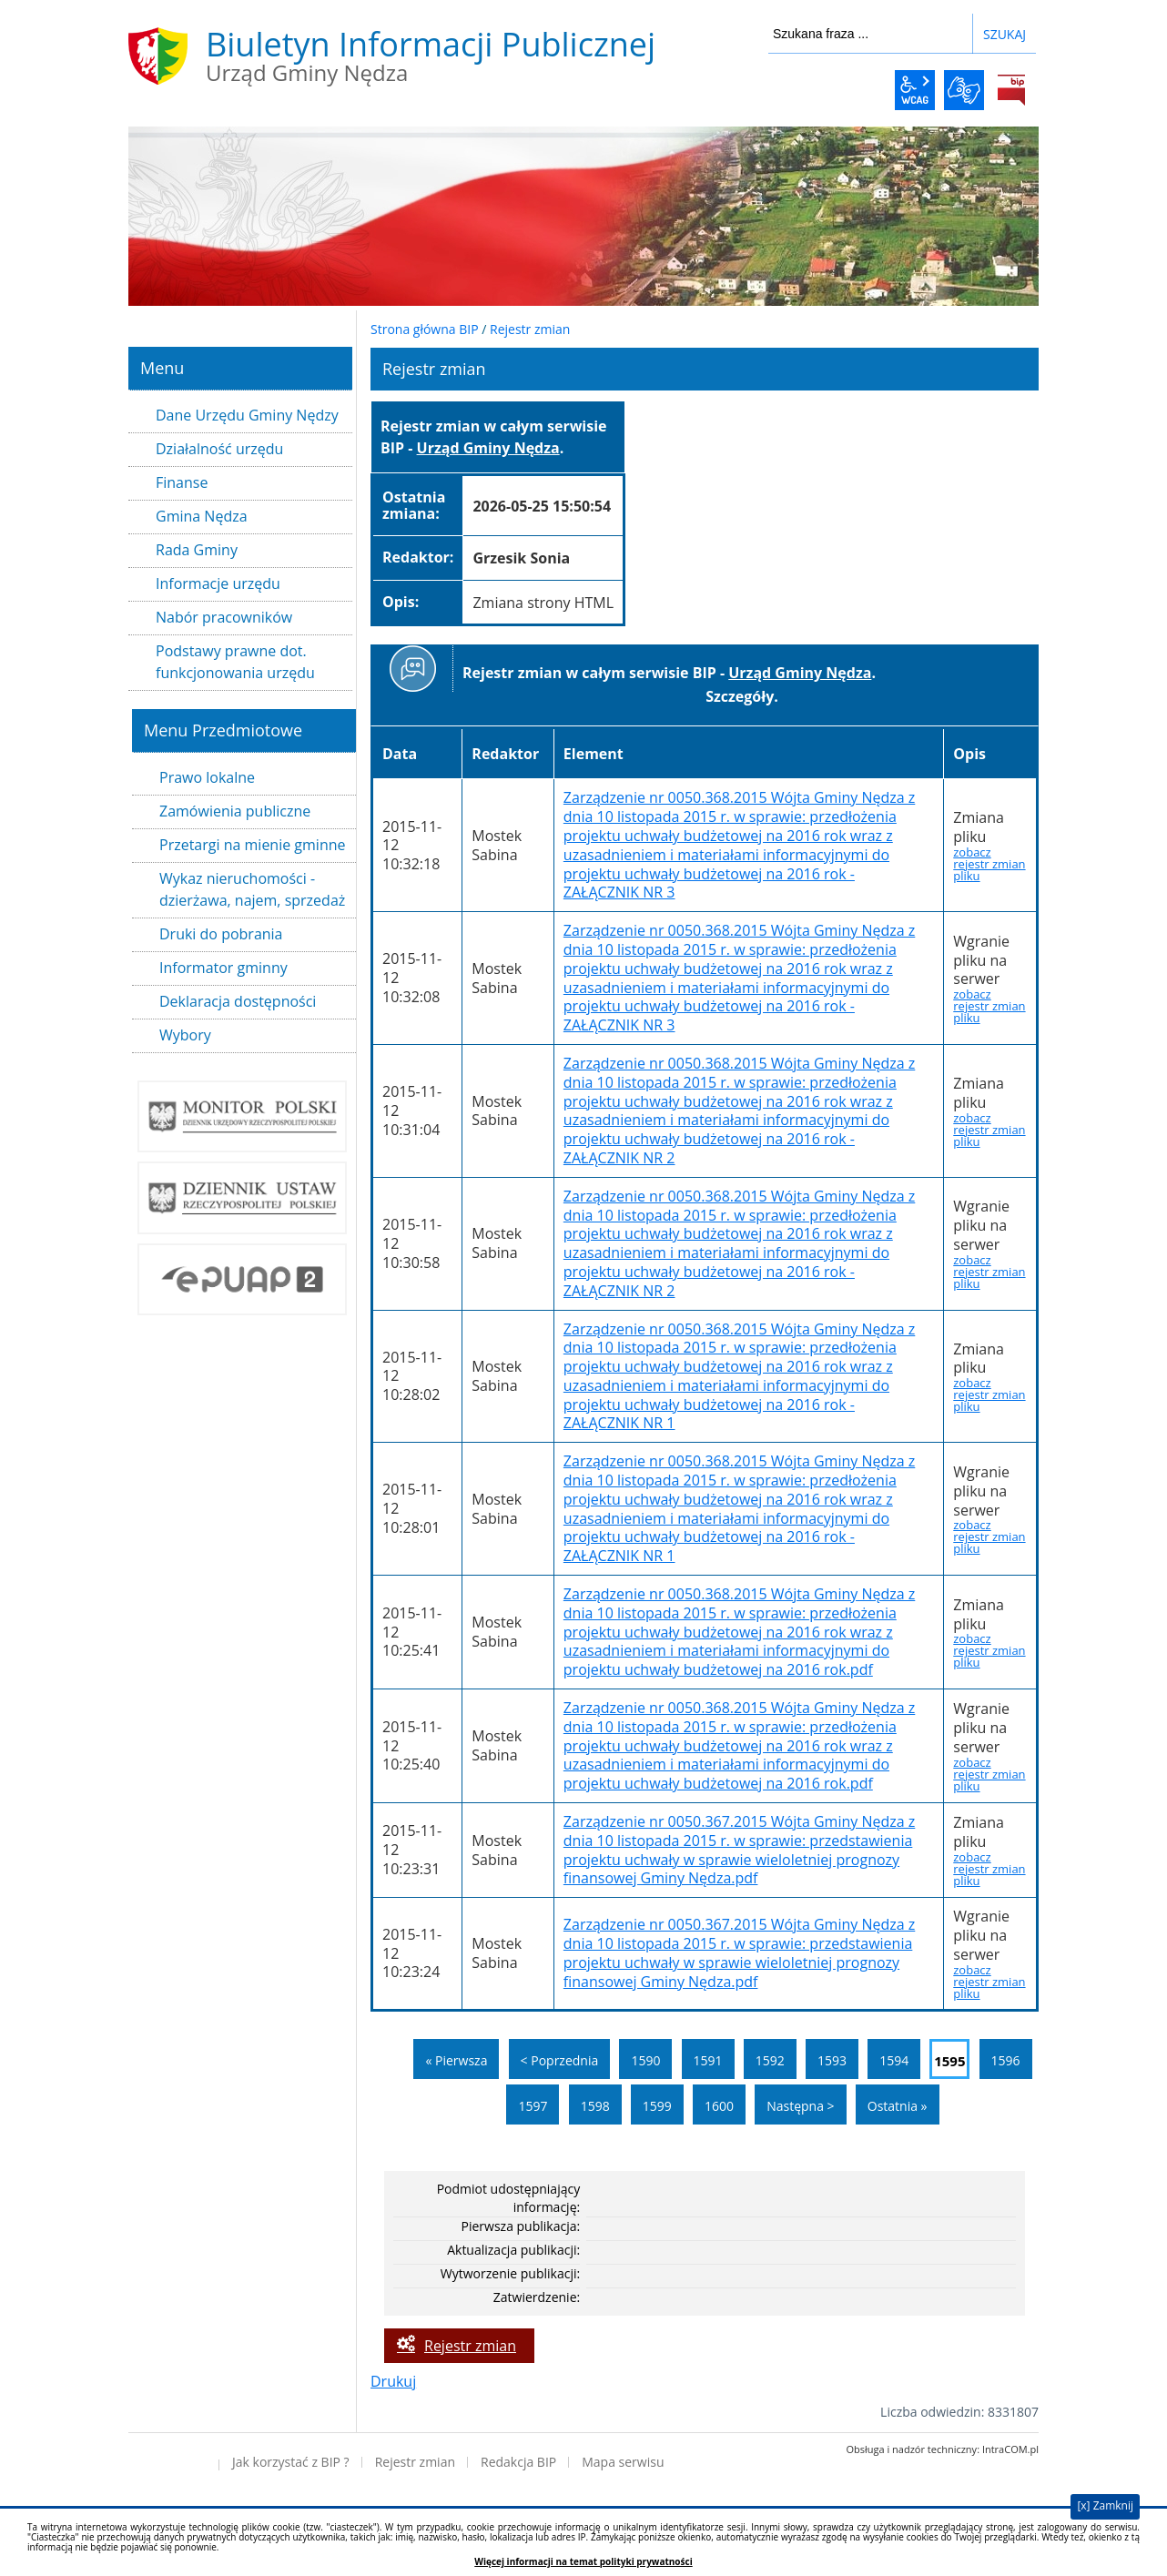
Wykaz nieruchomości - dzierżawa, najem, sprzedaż (252, 889)
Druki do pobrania (221, 934)
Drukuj (393, 2381)
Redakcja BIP (518, 2461)
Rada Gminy (197, 550)
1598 (595, 2106)
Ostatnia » (898, 2106)
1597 (532, 2106)
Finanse (182, 482)
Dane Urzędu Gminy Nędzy (247, 415)
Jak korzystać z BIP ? (291, 2461)
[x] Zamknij (1105, 2505)
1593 (832, 2060)
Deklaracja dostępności (237, 1001)
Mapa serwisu (623, 2461)
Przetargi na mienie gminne (252, 845)
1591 (708, 2060)
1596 (1005, 2060)
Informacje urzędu (218, 583)
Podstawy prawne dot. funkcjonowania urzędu (235, 662)
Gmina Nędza (202, 516)
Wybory (185, 1035)
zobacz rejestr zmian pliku (989, 864)
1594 (893, 2060)
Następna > (800, 2106)
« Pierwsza (456, 2060)
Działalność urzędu (219, 449)
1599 (657, 2106)
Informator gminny (223, 968)
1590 (645, 2060)
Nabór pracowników (224, 617)
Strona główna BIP (424, 329)
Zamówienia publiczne (234, 811)
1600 (719, 2106)
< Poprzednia (560, 2060)
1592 (770, 2060)
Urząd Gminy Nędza (488, 448)
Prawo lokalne (207, 777)
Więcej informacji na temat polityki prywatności (583, 2562)
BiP (1011, 90)
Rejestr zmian (530, 329)
